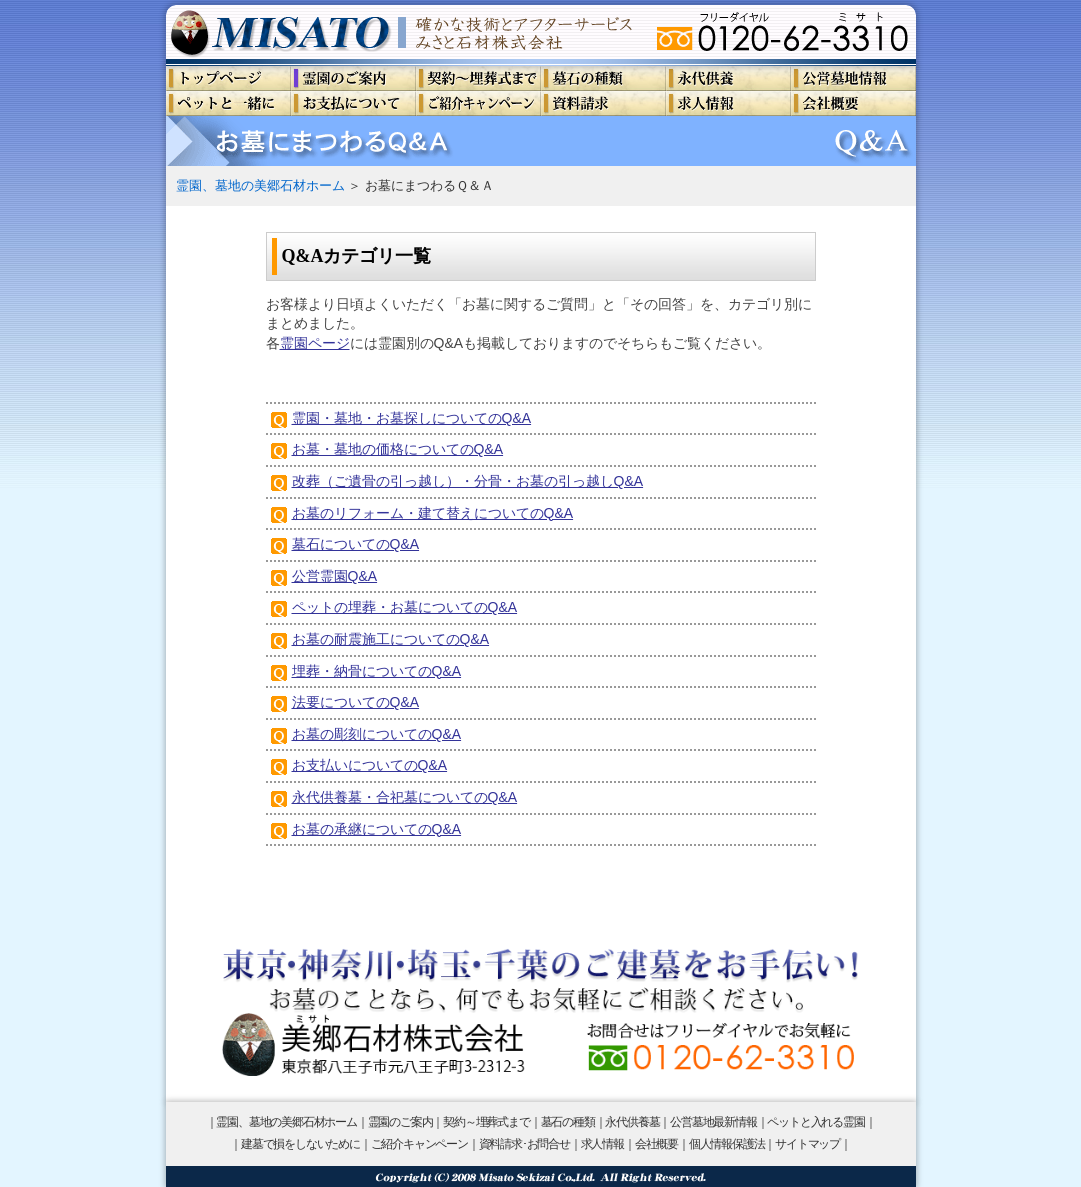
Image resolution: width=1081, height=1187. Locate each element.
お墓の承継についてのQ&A (377, 829)
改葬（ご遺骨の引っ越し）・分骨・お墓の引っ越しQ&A (468, 481)
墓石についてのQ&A (356, 544)
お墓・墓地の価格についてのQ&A (398, 449)
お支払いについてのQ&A (370, 765)
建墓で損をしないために (300, 1144)
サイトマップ (807, 1144)
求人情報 (602, 1144)
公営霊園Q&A (335, 576)
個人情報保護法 (727, 1144)
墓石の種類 (568, 1122)
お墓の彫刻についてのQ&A (377, 734)
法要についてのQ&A (356, 702)
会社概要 (656, 1144)
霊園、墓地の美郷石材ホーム (260, 185)
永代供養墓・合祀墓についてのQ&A (405, 797)
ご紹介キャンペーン (419, 1144)
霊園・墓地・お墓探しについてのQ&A (412, 418)
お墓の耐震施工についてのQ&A (391, 639)
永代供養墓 (632, 1122)
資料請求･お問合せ (524, 1144)
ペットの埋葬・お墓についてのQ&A (405, 607)
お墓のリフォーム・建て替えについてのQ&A (433, 513)
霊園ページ (315, 343)
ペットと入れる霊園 (815, 1122)
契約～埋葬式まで (486, 1122)
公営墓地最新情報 (713, 1122)
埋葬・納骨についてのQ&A (377, 671)
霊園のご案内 (400, 1122)
